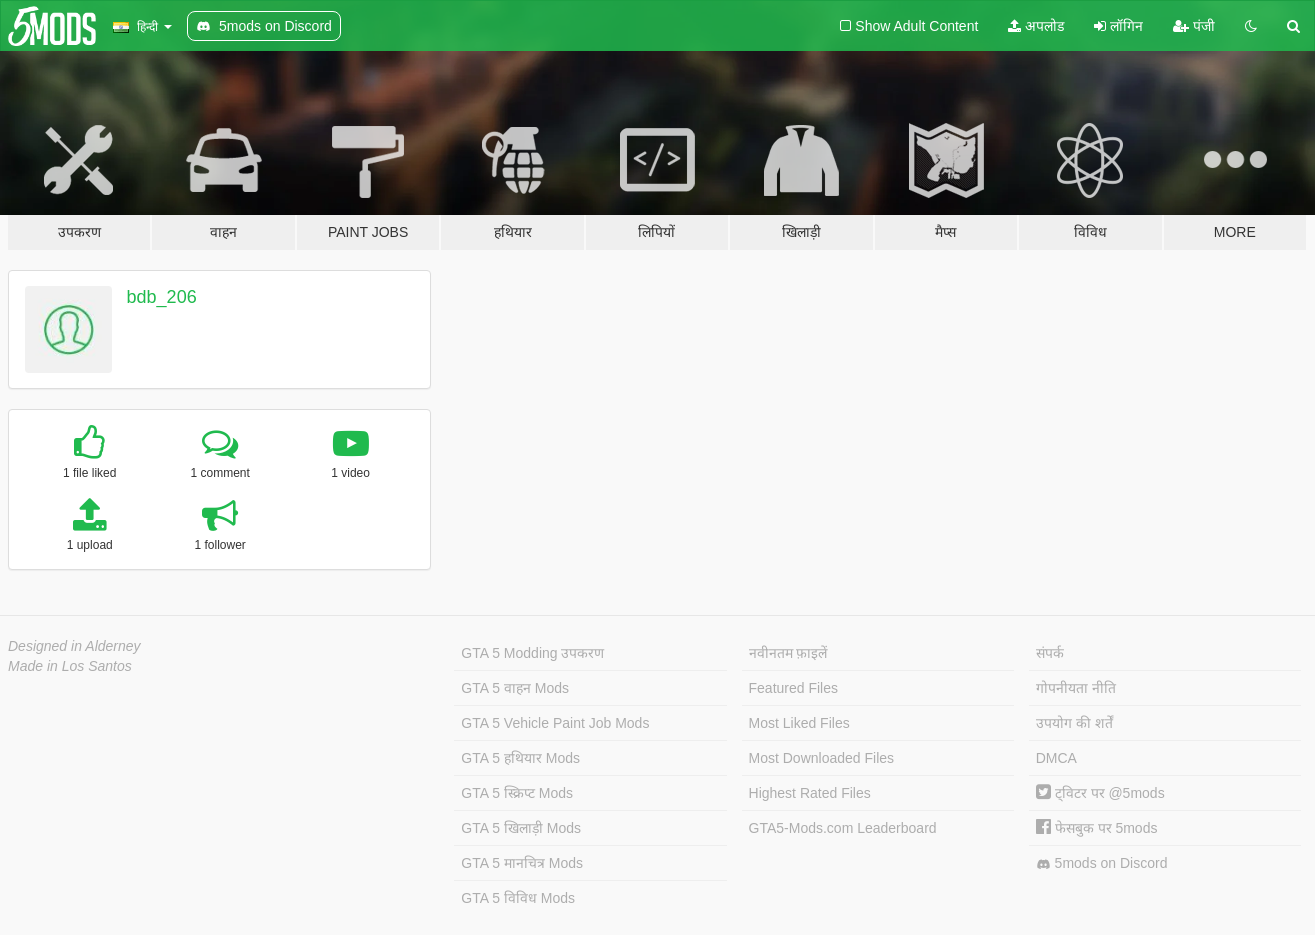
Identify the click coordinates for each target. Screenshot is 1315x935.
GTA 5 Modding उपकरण (532, 653)
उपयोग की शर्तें (1074, 723)
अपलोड (1036, 26)
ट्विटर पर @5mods (1100, 793)
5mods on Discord (1102, 863)
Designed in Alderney (74, 646)
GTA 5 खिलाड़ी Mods (521, 828)
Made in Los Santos (70, 666)
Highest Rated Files (810, 793)
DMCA (1056, 758)
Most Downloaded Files (822, 758)
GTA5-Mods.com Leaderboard (843, 828)
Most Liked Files (799, 723)
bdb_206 (162, 297)
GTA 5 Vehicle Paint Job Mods (555, 723)
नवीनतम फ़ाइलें (788, 653)
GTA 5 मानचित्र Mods (522, 863)
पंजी (1194, 26)
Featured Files (793, 688)
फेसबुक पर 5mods (1097, 828)
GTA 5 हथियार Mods (520, 758)
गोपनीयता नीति (1076, 688)
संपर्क (1050, 653)
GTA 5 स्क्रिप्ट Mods (517, 793)
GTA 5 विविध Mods (518, 898)
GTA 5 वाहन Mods (515, 688)
